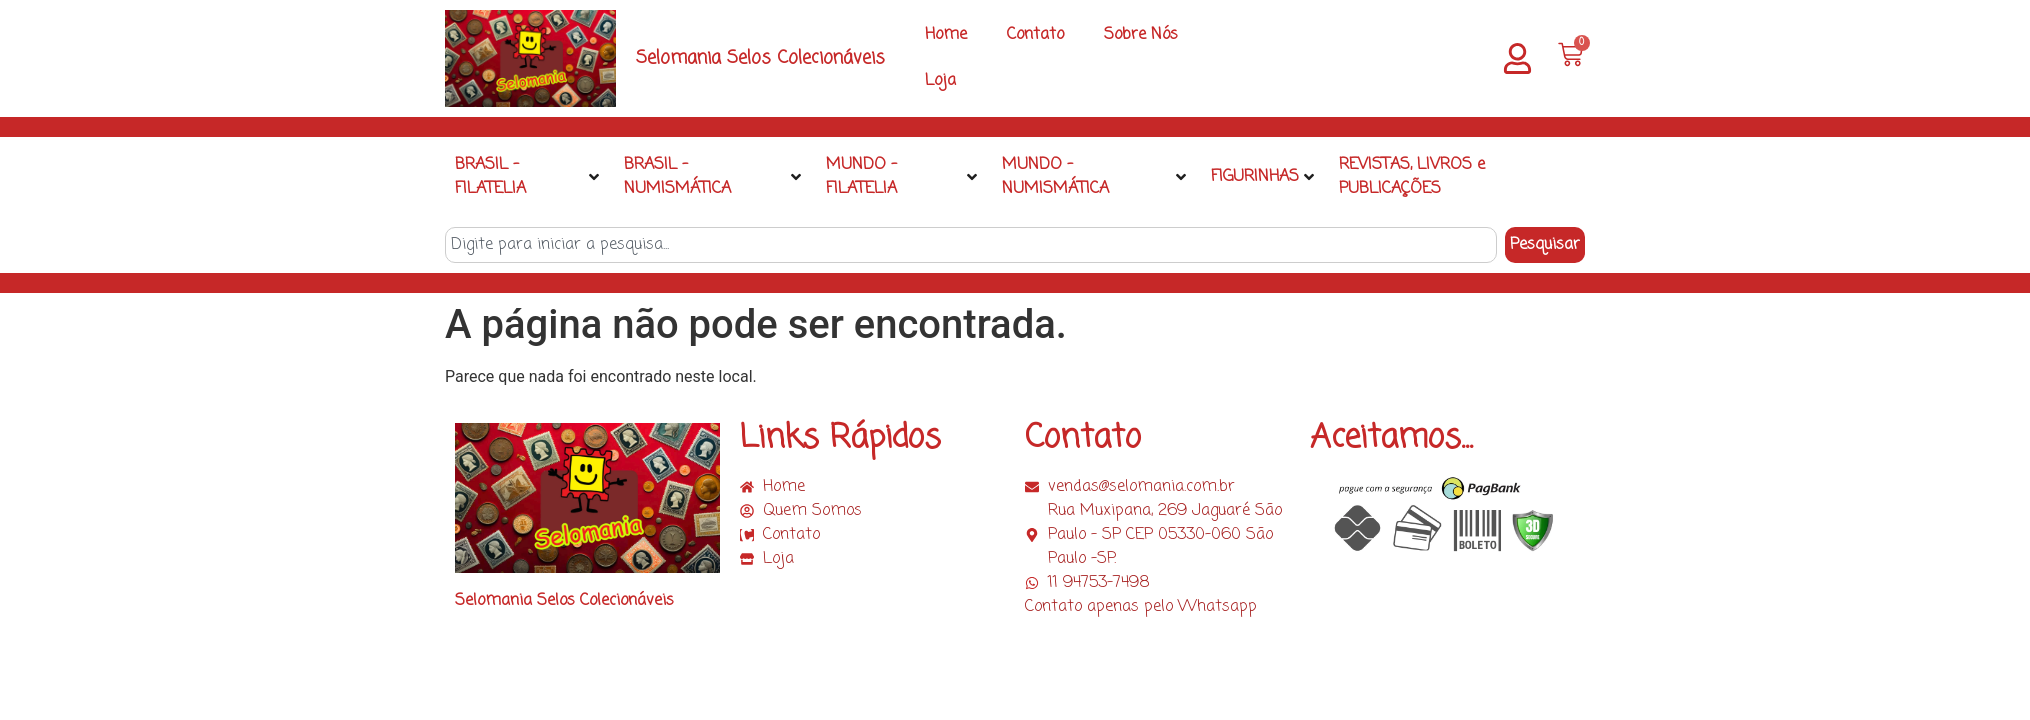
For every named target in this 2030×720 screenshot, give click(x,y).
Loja (940, 81)
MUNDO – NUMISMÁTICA (1094, 177)
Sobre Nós (1141, 35)
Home (946, 35)
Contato (1035, 35)
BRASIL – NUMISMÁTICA (713, 177)
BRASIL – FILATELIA (527, 177)
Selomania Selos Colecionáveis (760, 58)
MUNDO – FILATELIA (901, 177)
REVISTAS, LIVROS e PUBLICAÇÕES (1412, 177)
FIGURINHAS (1262, 177)
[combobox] (971, 245)
